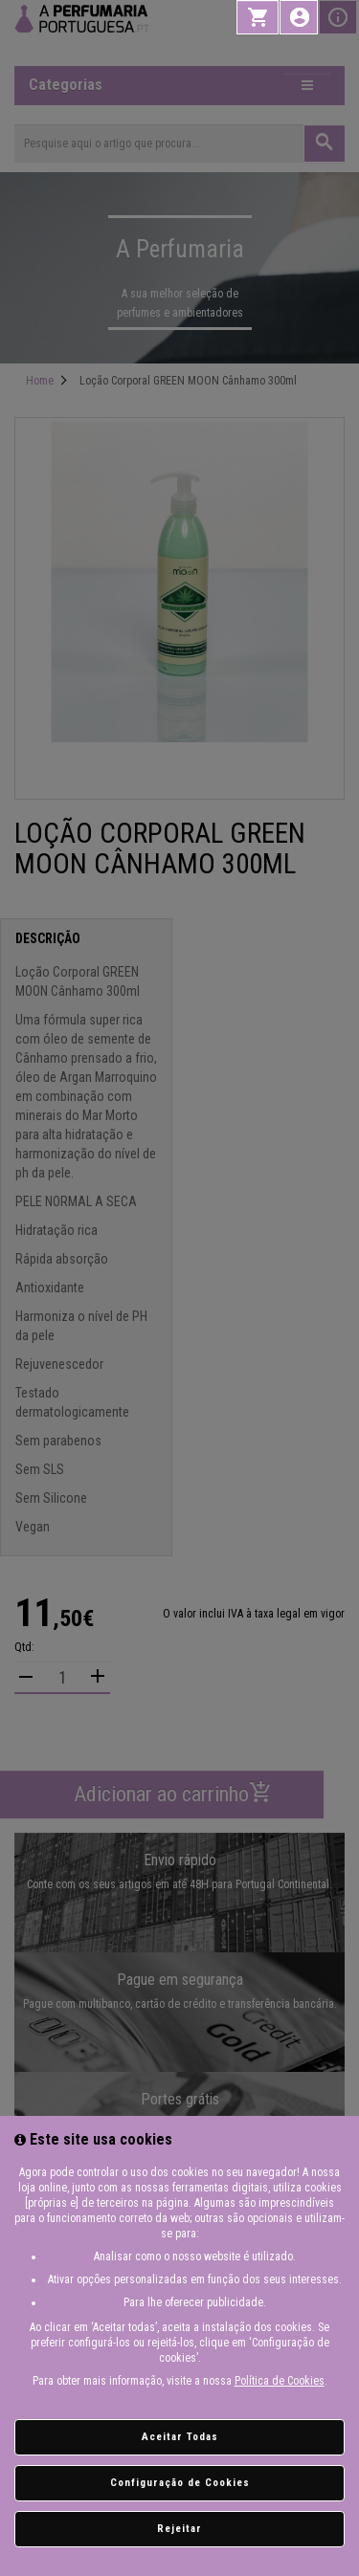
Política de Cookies (280, 2381)
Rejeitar (179, 2528)
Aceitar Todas (180, 2437)
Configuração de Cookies (180, 2483)
